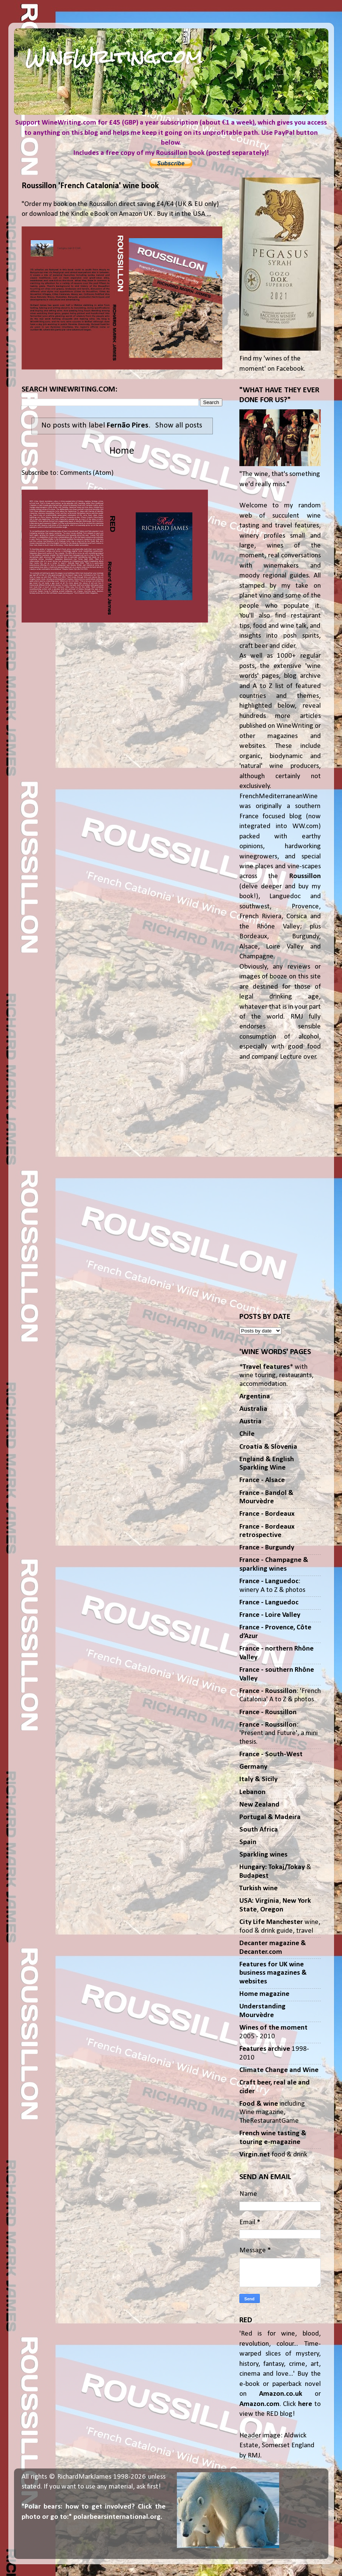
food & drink (273, 2154)
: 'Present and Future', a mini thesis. (278, 1733)
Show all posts (178, 425)
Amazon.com (259, 2404)
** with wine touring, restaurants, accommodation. (276, 1376)
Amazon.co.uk (280, 2394)
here (305, 2404)
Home (121, 451)
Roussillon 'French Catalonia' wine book (90, 186)
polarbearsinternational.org (117, 2517)
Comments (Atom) (87, 473)
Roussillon (305, 876)
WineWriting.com (113, 57)
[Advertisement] (280, 1187)
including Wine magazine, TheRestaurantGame (272, 2112)
